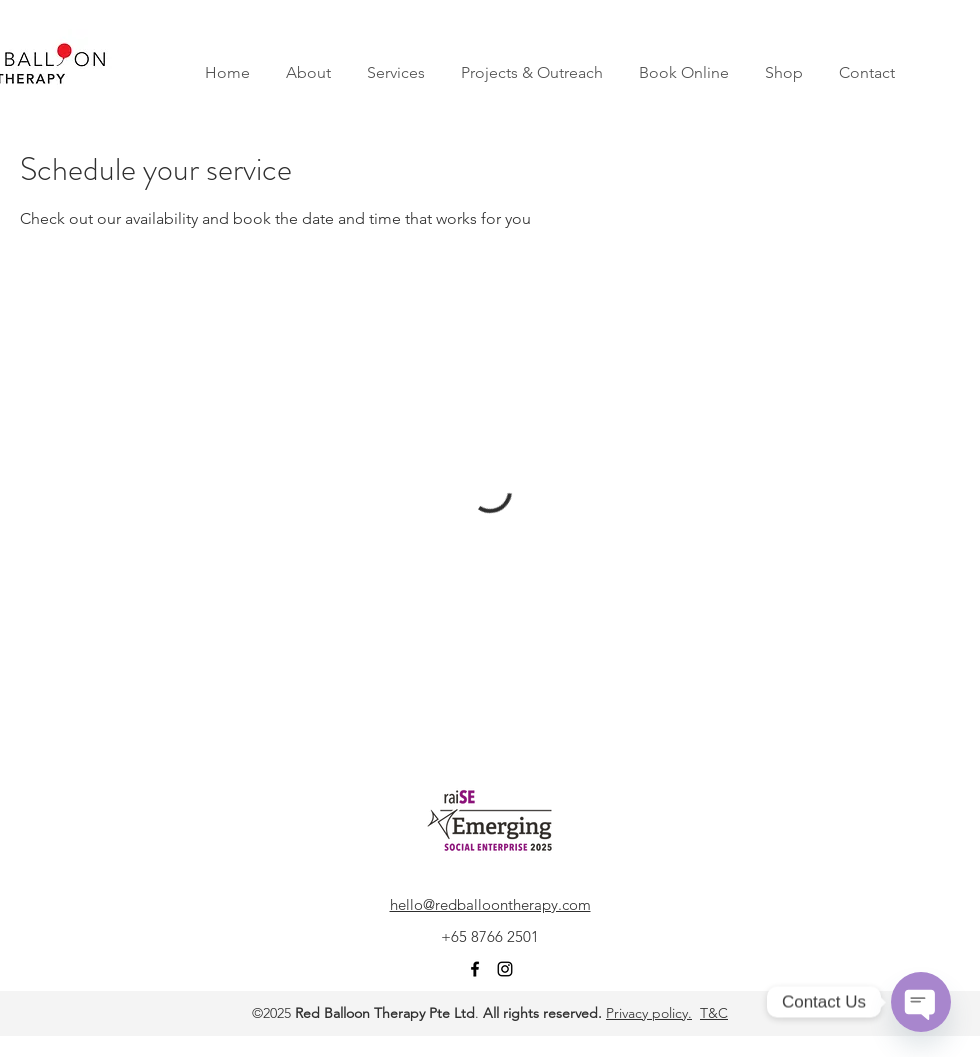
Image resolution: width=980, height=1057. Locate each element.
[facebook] (475, 969)
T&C (714, 1013)
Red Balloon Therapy (360, 1013)
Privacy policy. (649, 1013)
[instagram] (505, 969)
